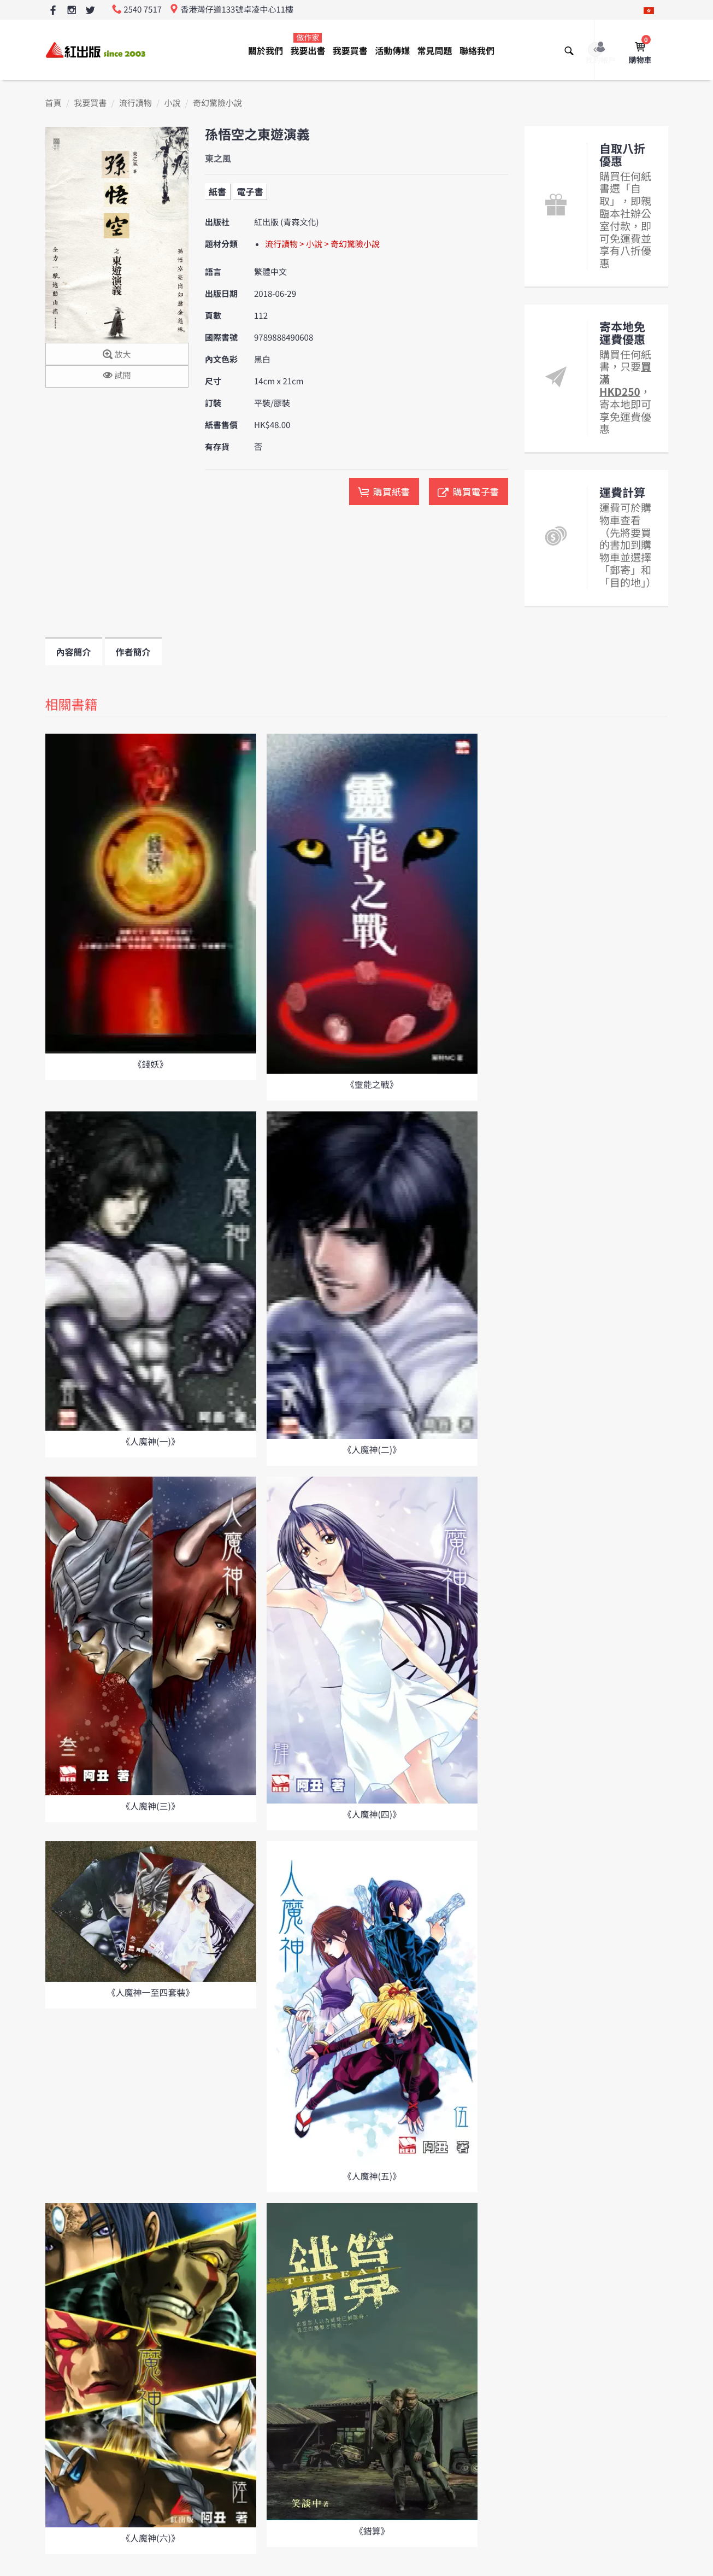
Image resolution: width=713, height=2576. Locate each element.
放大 (117, 355)
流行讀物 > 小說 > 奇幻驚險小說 (322, 244)
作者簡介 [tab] (133, 651)
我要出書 (307, 44)
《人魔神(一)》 (150, 1441)
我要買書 (350, 50)
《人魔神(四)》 (372, 1813)
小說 (172, 103)
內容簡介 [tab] (73, 651)
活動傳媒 (392, 50)
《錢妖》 (150, 1063)
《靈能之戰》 (372, 1084)
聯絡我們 (476, 50)
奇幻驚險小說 (217, 103)
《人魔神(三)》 (150, 1805)
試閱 (117, 376)
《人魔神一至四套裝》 (150, 1992)
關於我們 (265, 50)
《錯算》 (372, 2530)
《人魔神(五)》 (372, 2175)
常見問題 (434, 50)
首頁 (53, 103)
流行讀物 (135, 103)
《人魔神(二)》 (372, 1449)
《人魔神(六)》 (150, 2537)
